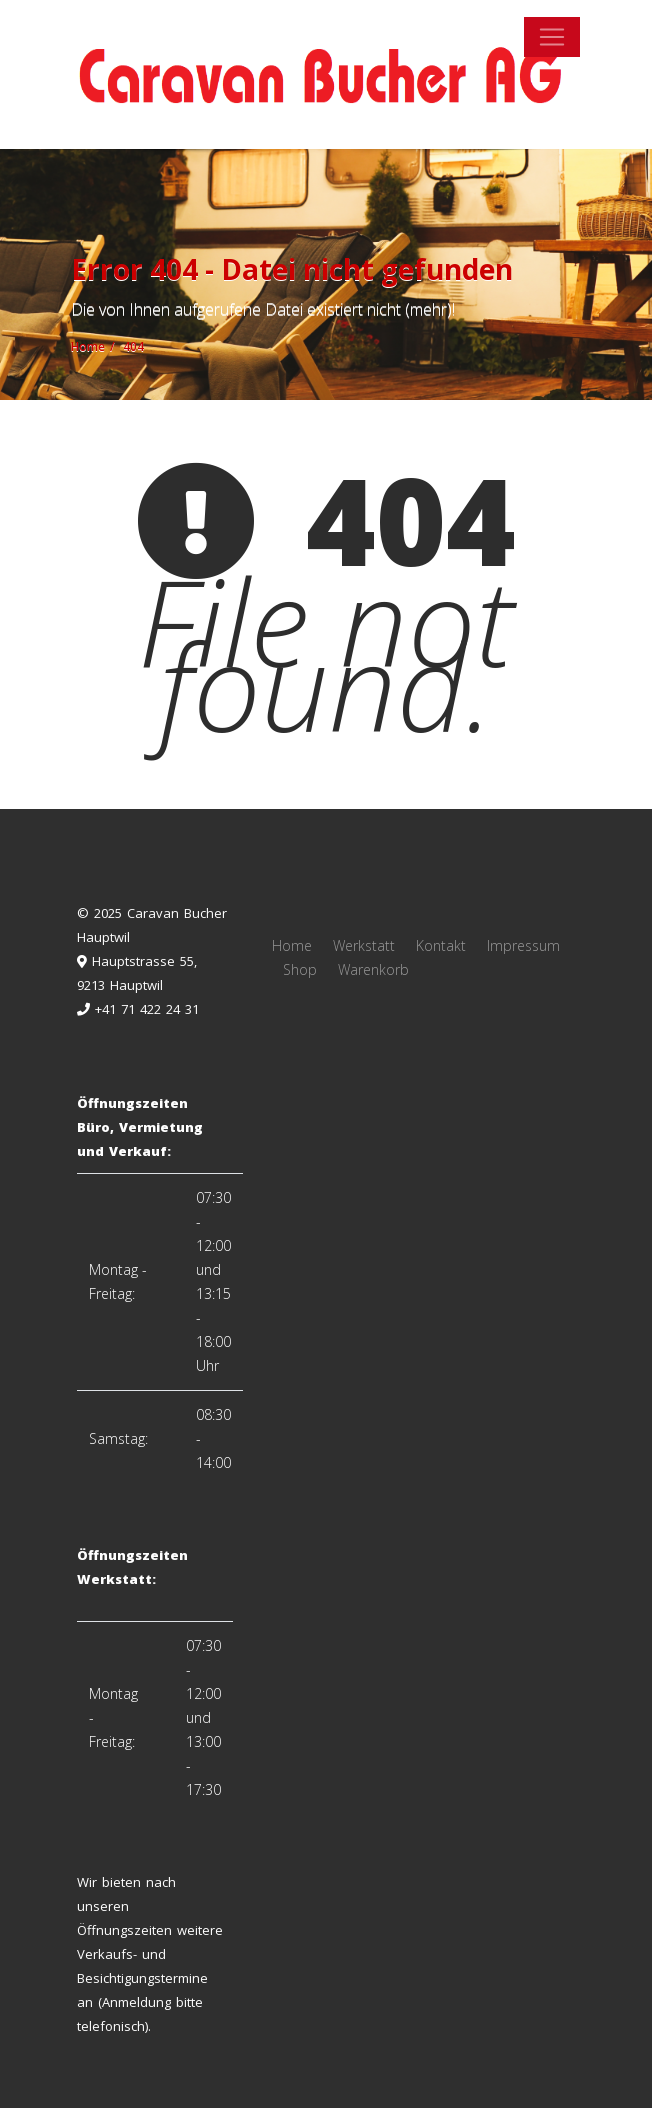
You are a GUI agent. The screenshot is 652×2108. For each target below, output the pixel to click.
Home (292, 945)
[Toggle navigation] (552, 37)
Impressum (523, 945)
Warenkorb (373, 969)
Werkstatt (364, 945)
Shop (300, 969)
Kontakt (441, 945)
